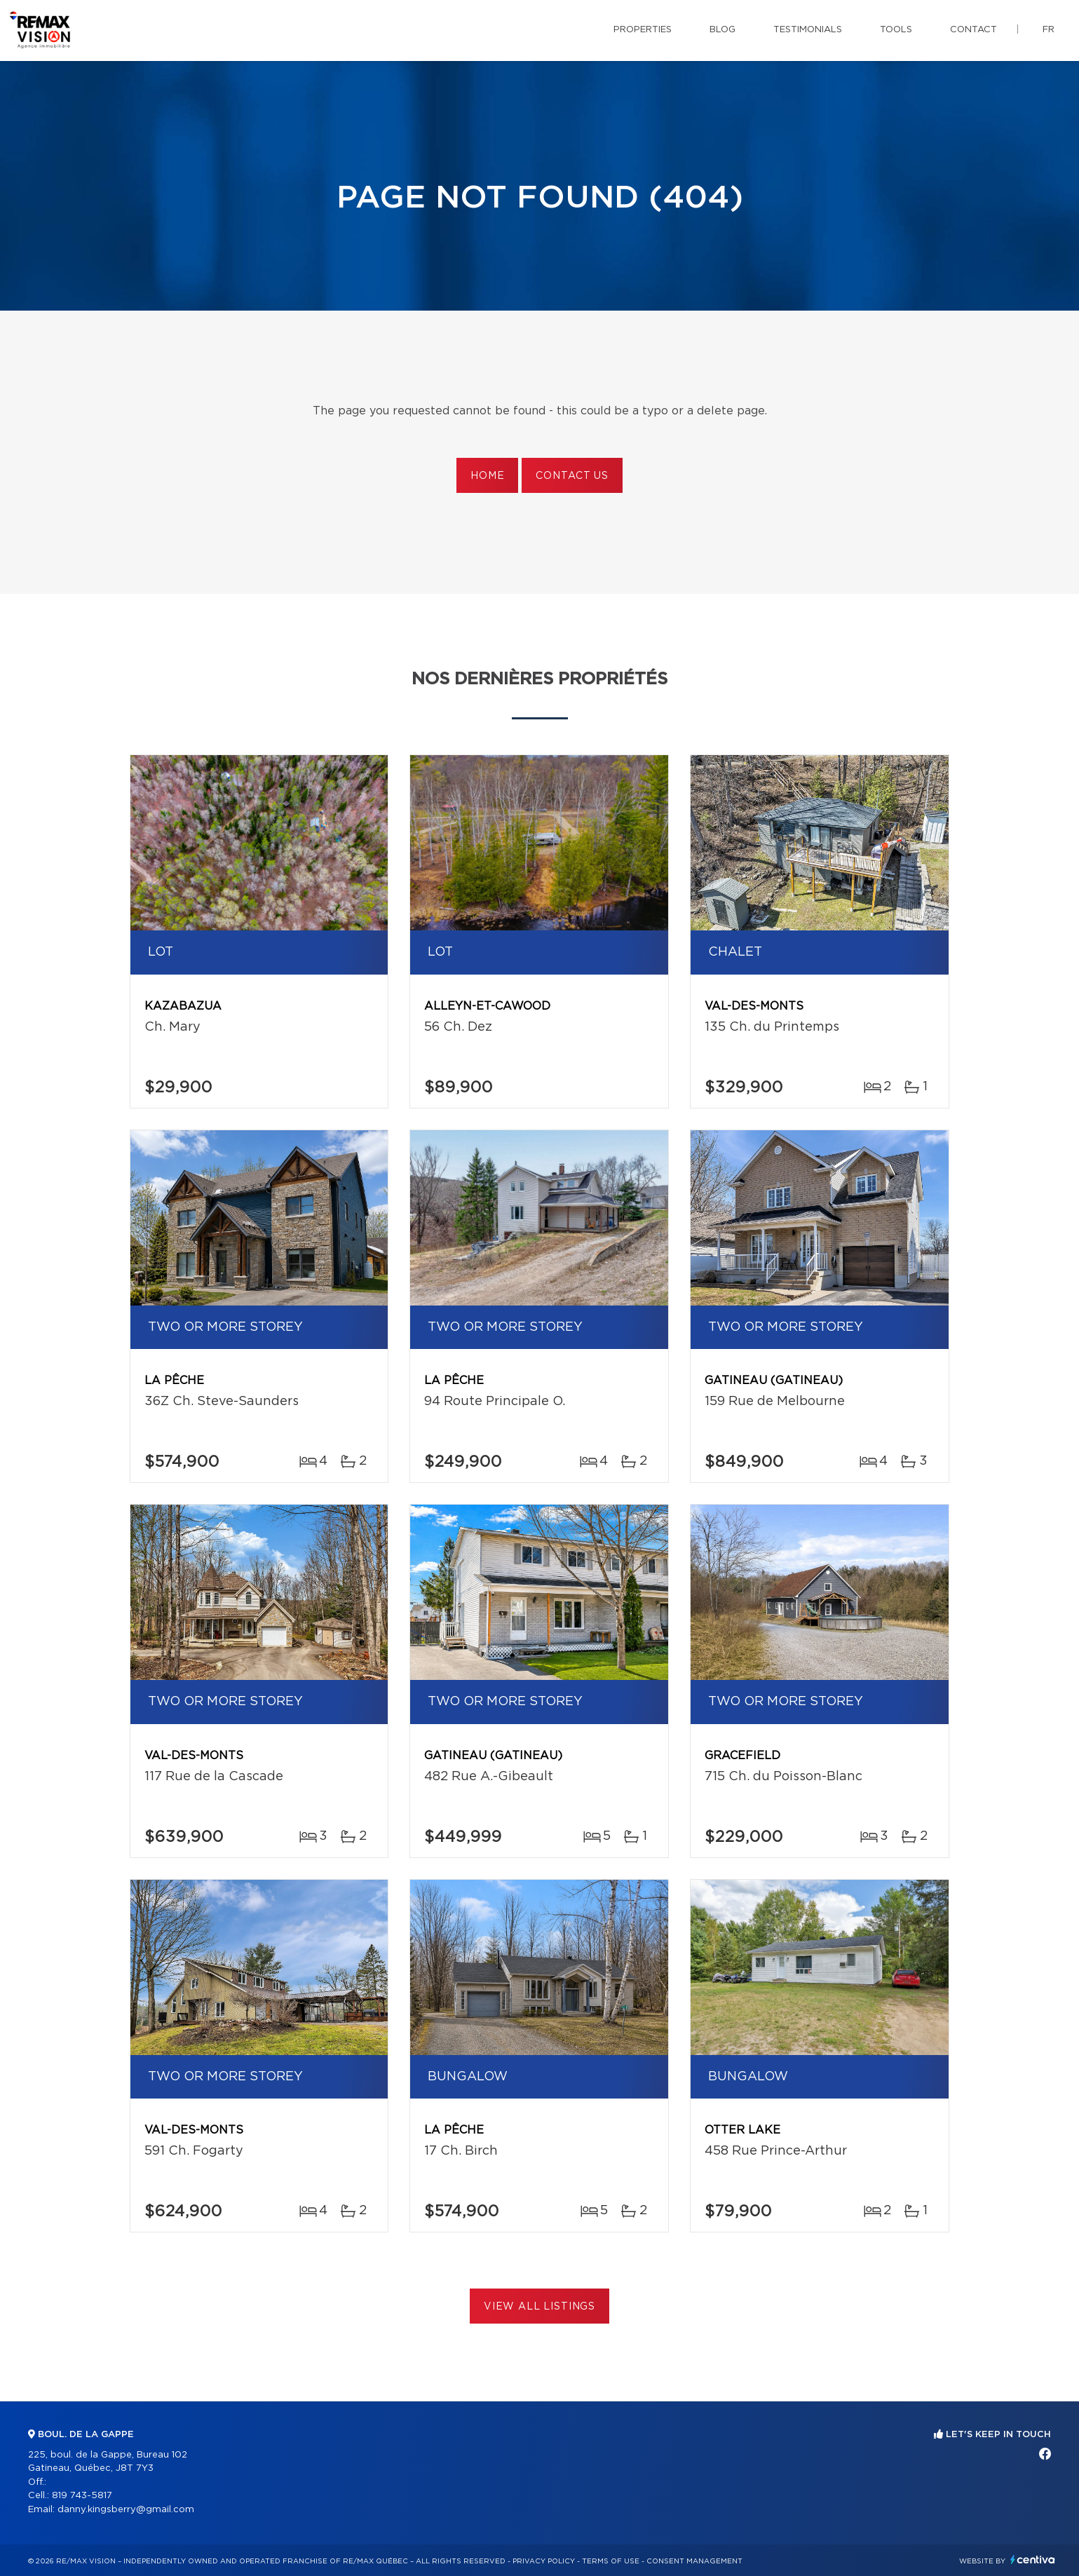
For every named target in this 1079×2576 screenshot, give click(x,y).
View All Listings (539, 2307)
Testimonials (807, 29)
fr (1048, 29)
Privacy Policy (544, 2561)
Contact (973, 29)
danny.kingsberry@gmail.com (125, 2509)
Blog (722, 29)
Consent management (694, 2561)
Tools (896, 29)
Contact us (572, 476)
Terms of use (610, 2561)
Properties (642, 29)
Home (487, 476)
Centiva (1032, 2559)
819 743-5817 (82, 2495)
